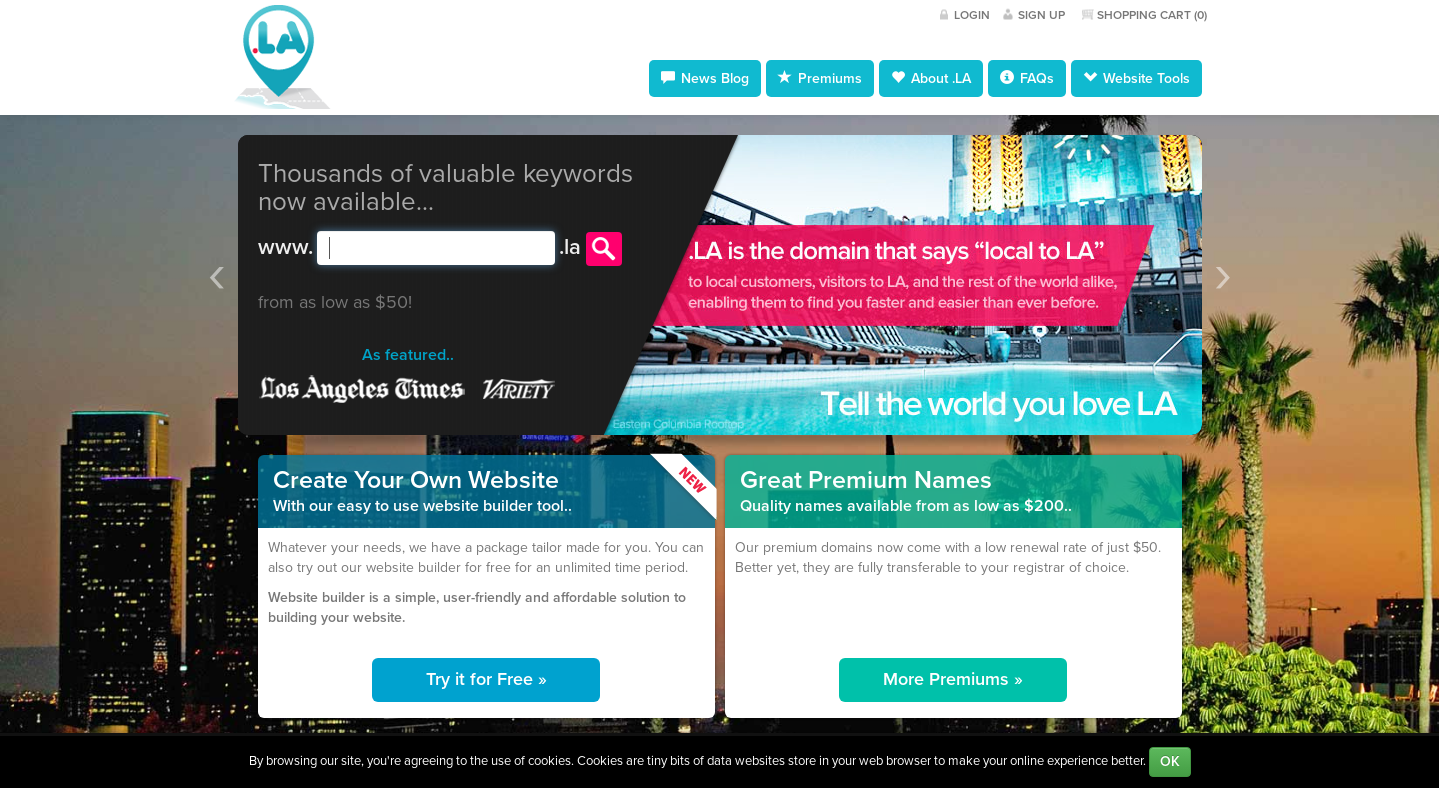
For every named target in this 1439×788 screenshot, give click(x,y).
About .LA (931, 78)
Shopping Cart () (1152, 15)
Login (972, 15)
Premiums (820, 78)
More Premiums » (953, 679)
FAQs (1027, 78)
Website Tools (1136, 78)
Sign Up (1041, 15)
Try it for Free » (486, 679)
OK (1170, 761)
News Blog (705, 78)
